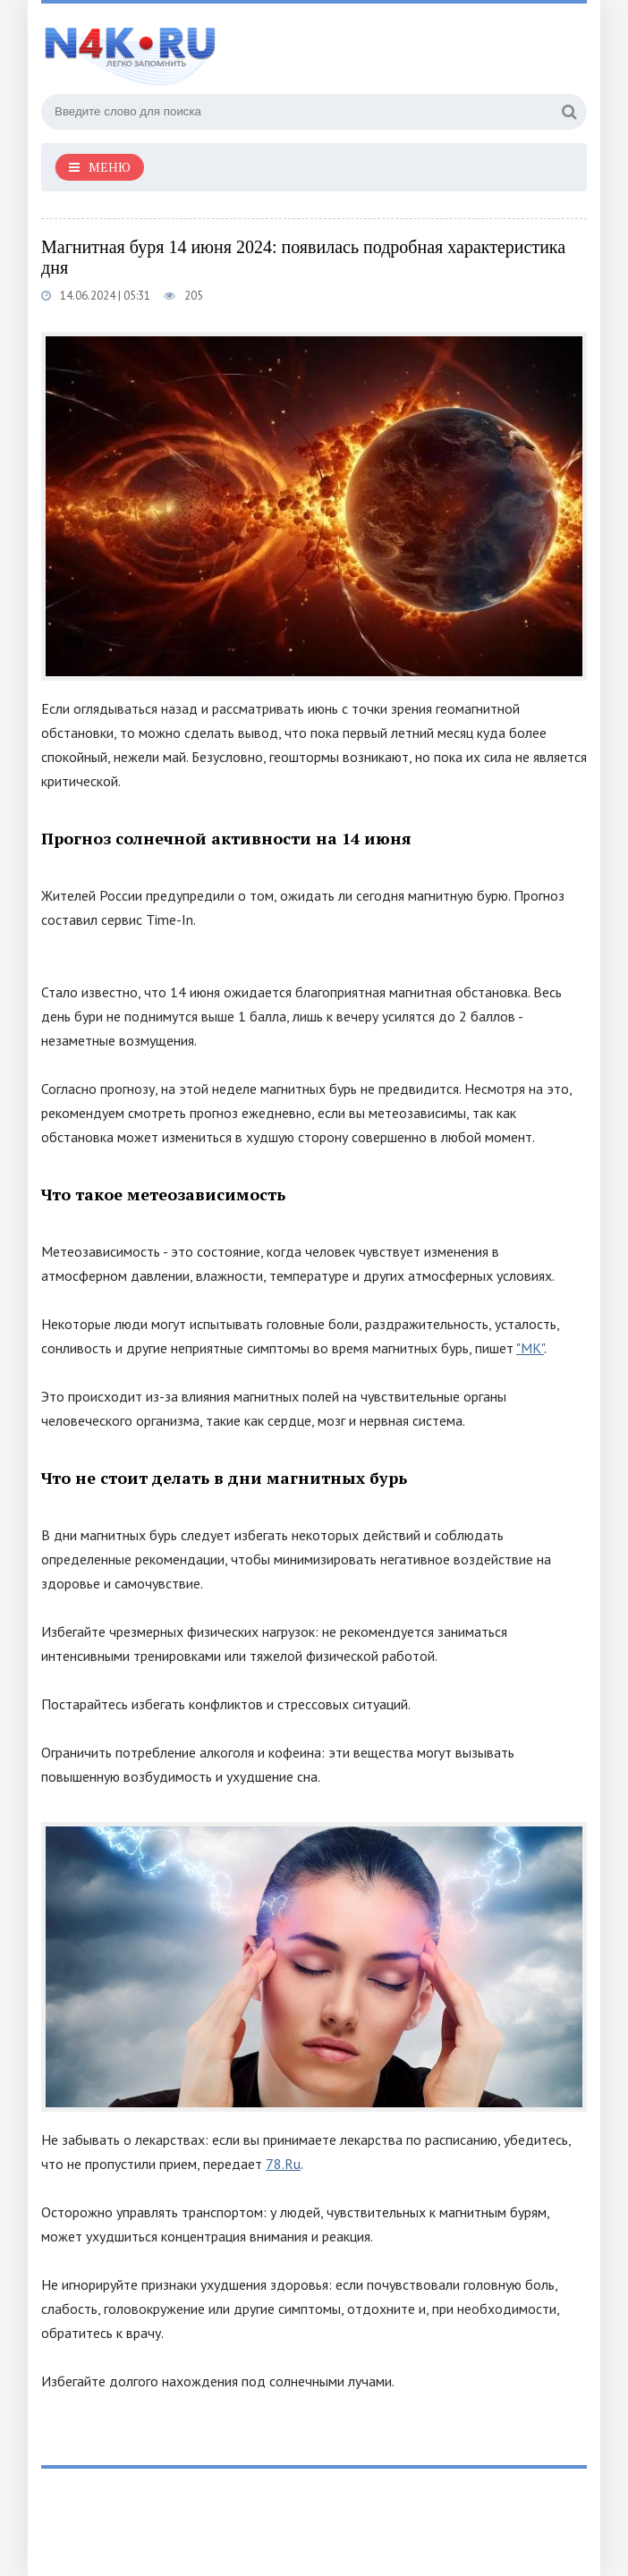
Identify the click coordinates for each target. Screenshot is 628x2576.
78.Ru (283, 2164)
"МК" (530, 1348)
